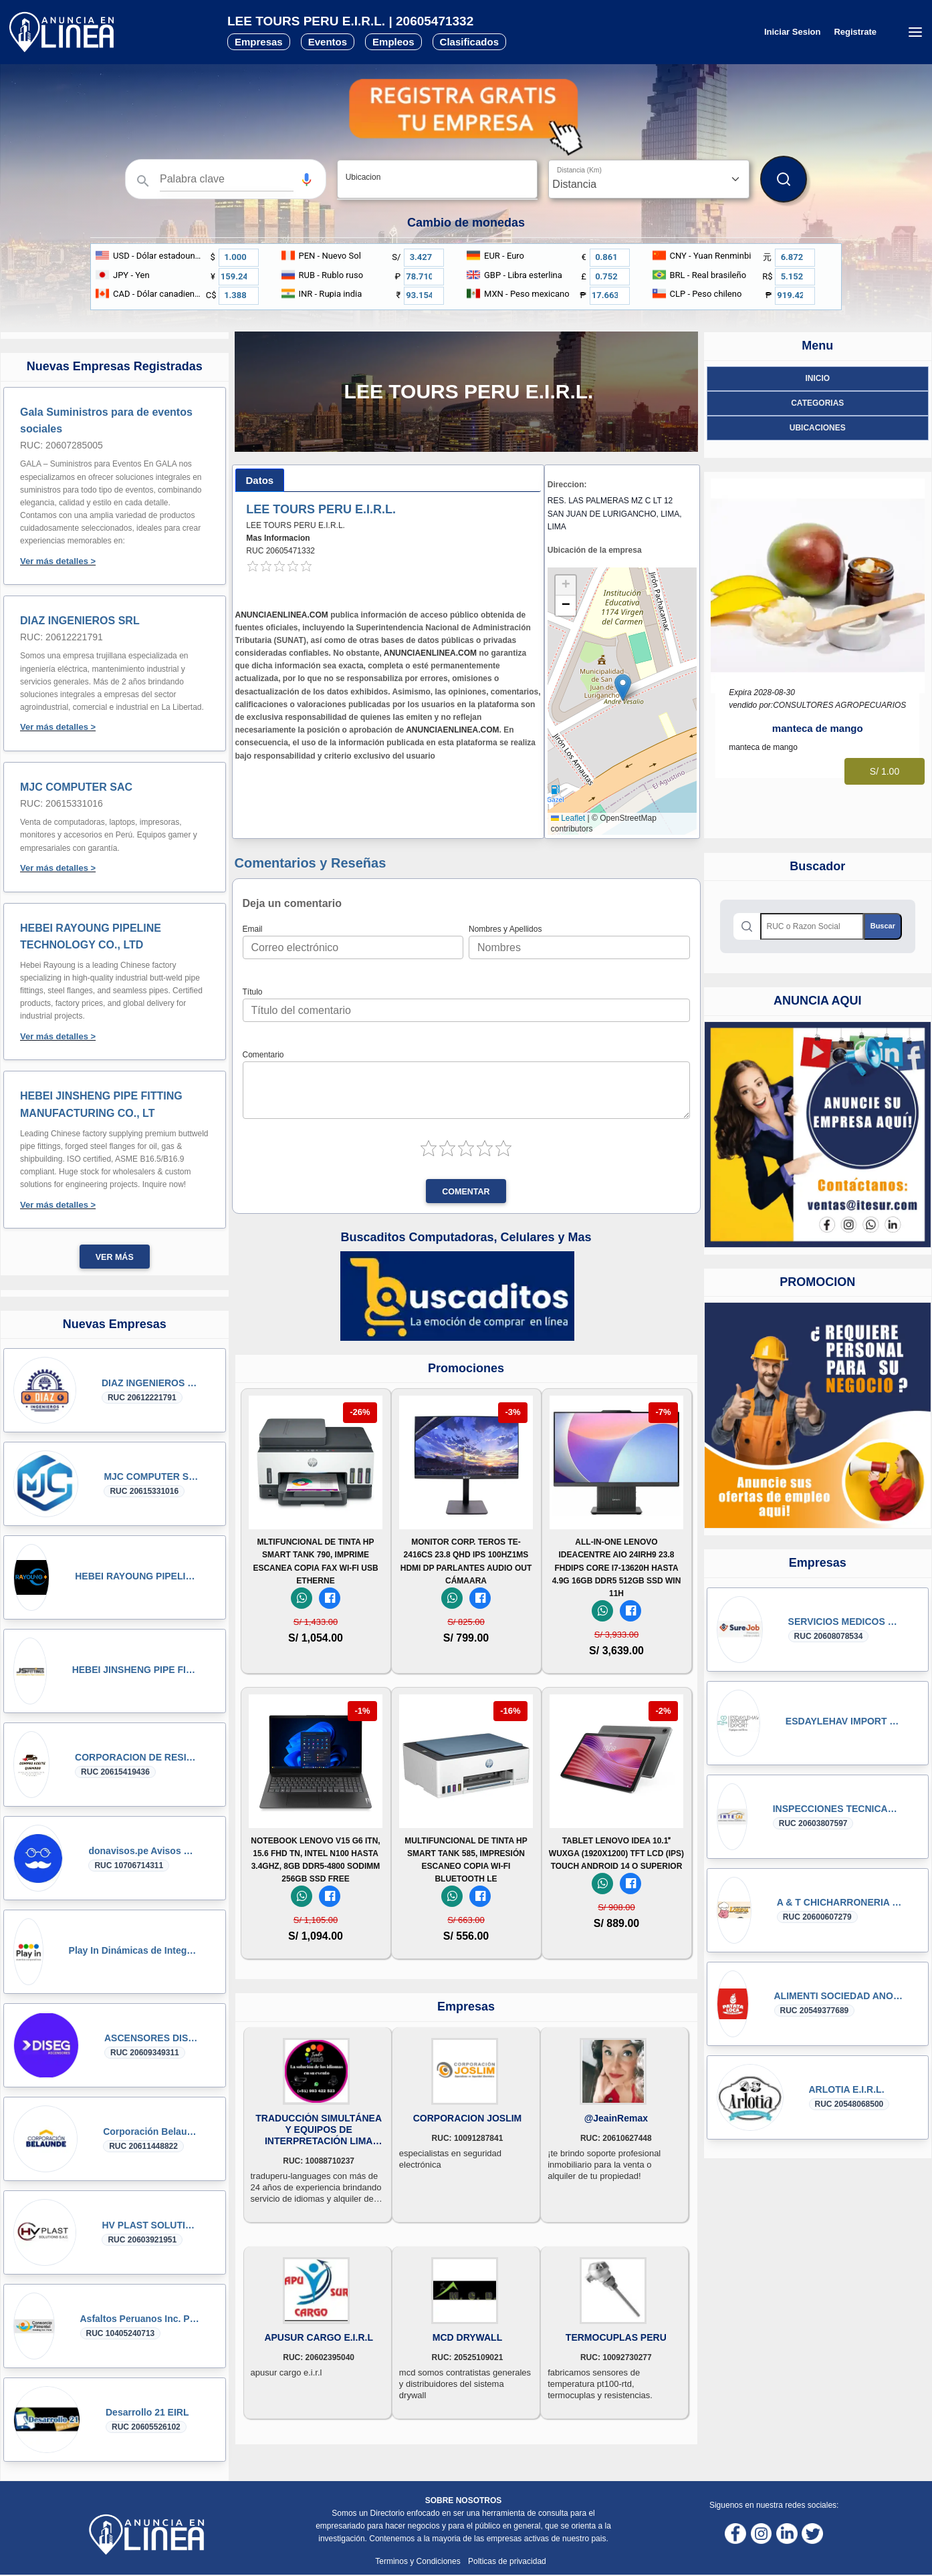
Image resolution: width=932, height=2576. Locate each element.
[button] (306, 179)
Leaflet (568, 818)
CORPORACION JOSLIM (467, 2118)
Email (253, 929)
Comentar (465, 1191)
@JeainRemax (616, 2118)
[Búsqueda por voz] (307, 179)
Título (253, 992)
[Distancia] (648, 179)
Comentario (263, 1054)
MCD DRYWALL (467, 2337)
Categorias (817, 403)
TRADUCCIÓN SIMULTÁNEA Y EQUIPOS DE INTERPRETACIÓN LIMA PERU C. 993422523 (318, 2130)
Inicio (817, 378)
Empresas (259, 41)
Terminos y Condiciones (419, 2561)
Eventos (327, 41)
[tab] (260, 480)
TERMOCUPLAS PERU (616, 2337)
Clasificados (469, 41)
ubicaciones (818, 427)
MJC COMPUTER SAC (76, 787)
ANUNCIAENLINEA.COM (281, 615)
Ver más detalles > (58, 561)
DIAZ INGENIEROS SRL (80, 620)
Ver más (115, 1257)
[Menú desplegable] (915, 32)
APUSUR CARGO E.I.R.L (318, 2337)
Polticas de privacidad (507, 2561)
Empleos (393, 41)
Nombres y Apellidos (505, 929)
